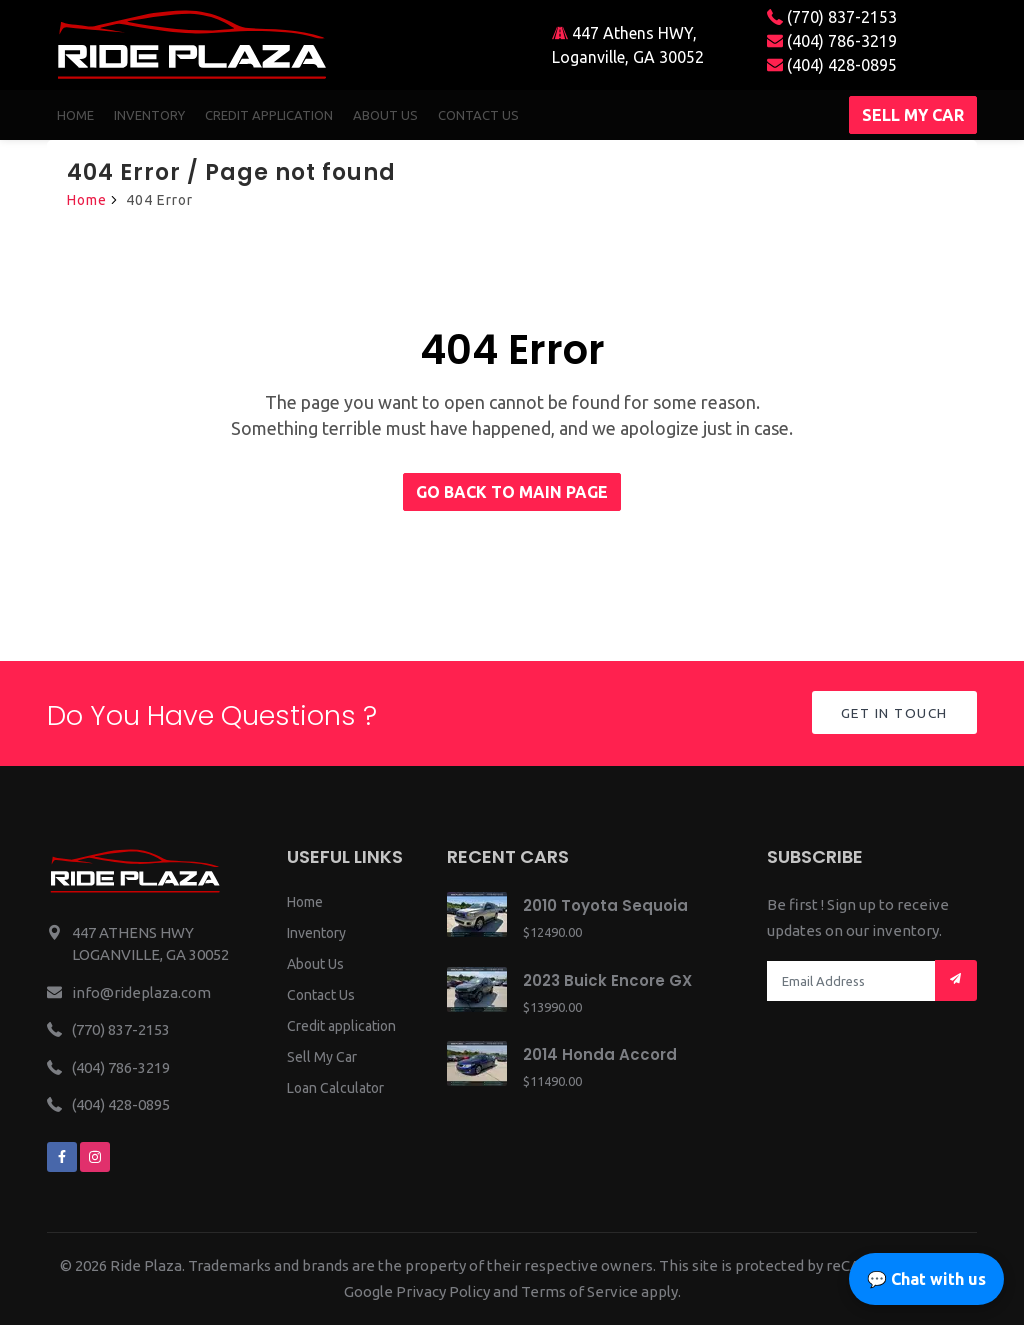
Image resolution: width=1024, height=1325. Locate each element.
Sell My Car (322, 1057)
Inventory (149, 115)
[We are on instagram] (95, 1157)
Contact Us (321, 995)
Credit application (341, 1026)
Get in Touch (892, 714)
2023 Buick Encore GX (607, 980)
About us (385, 115)
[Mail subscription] (956, 980)
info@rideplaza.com (141, 992)
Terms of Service (579, 1291)
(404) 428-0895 (832, 65)
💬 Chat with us (926, 1279)
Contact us (478, 115)
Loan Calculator (335, 1088)
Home (75, 115)
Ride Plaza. (147, 1265)
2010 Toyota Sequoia (605, 905)
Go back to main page (512, 492)
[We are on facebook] (62, 1157)
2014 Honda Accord (600, 1054)
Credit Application (269, 115)
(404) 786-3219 (832, 41)
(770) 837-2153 (832, 17)
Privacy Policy (443, 1291)
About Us (315, 964)
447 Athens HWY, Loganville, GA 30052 (628, 45)
